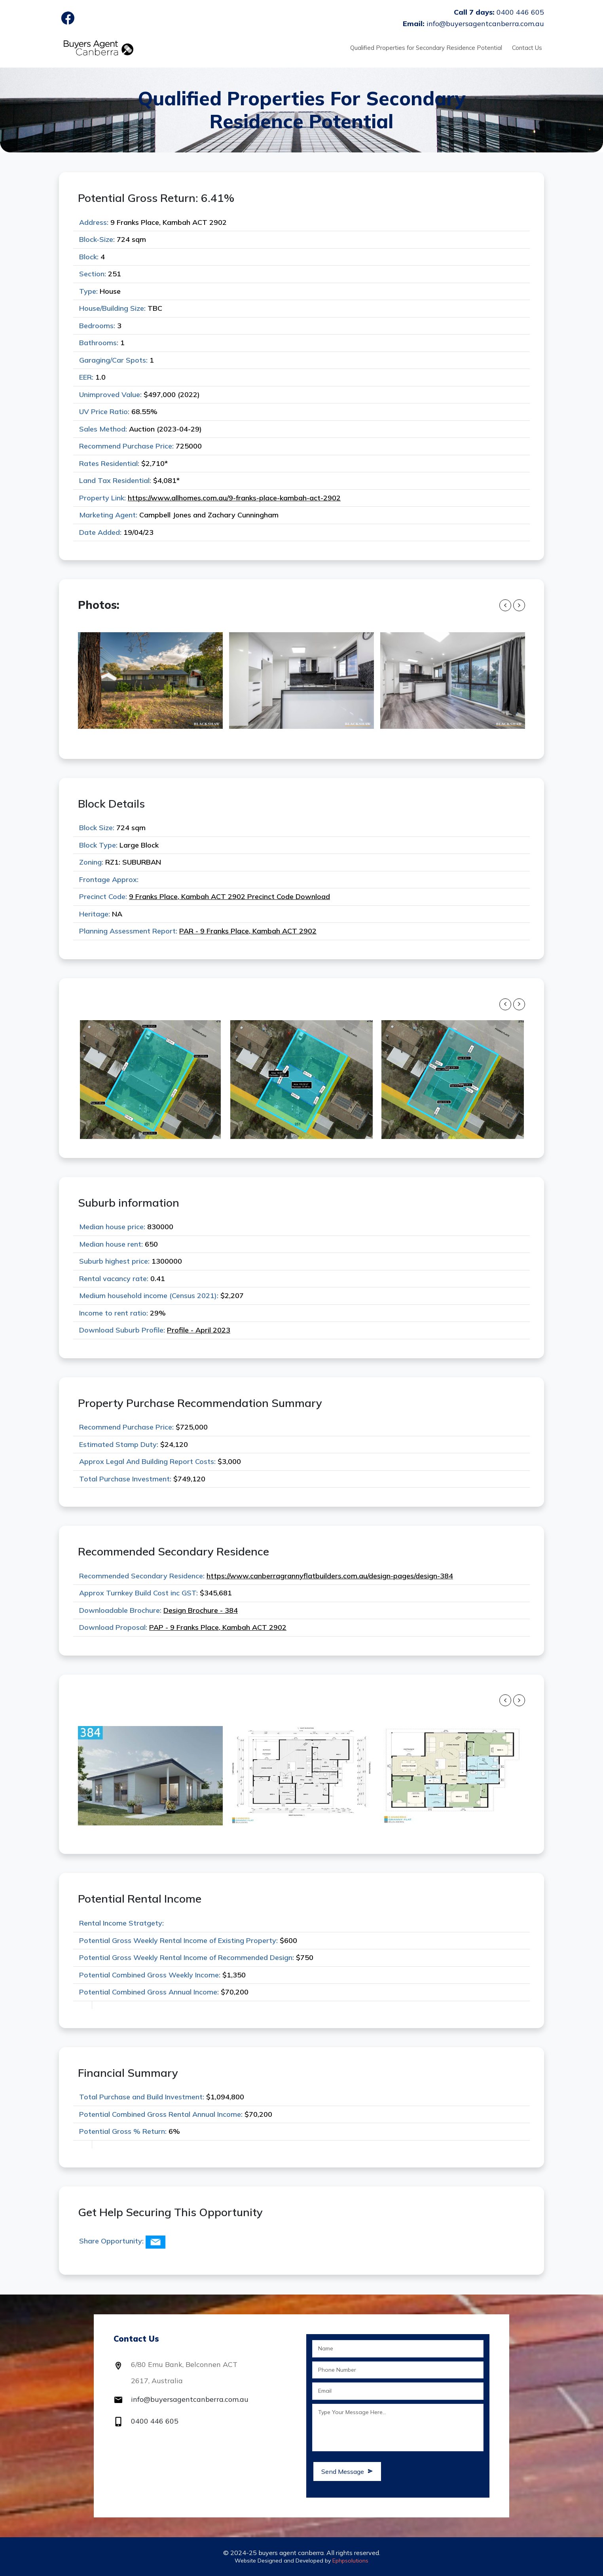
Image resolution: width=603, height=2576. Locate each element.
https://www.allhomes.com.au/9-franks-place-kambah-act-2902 (234, 497)
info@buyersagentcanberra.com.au (189, 2399)
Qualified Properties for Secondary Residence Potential (426, 47)
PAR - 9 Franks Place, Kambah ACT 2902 (248, 930)
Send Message (347, 2471)
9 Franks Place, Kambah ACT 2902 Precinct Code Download (229, 896)
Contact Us (527, 47)
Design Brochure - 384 (200, 1610)
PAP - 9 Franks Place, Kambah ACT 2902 (217, 1627)
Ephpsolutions (350, 2560)
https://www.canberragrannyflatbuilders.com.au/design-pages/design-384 (330, 1575)
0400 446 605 (154, 2421)
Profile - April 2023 (198, 1330)
